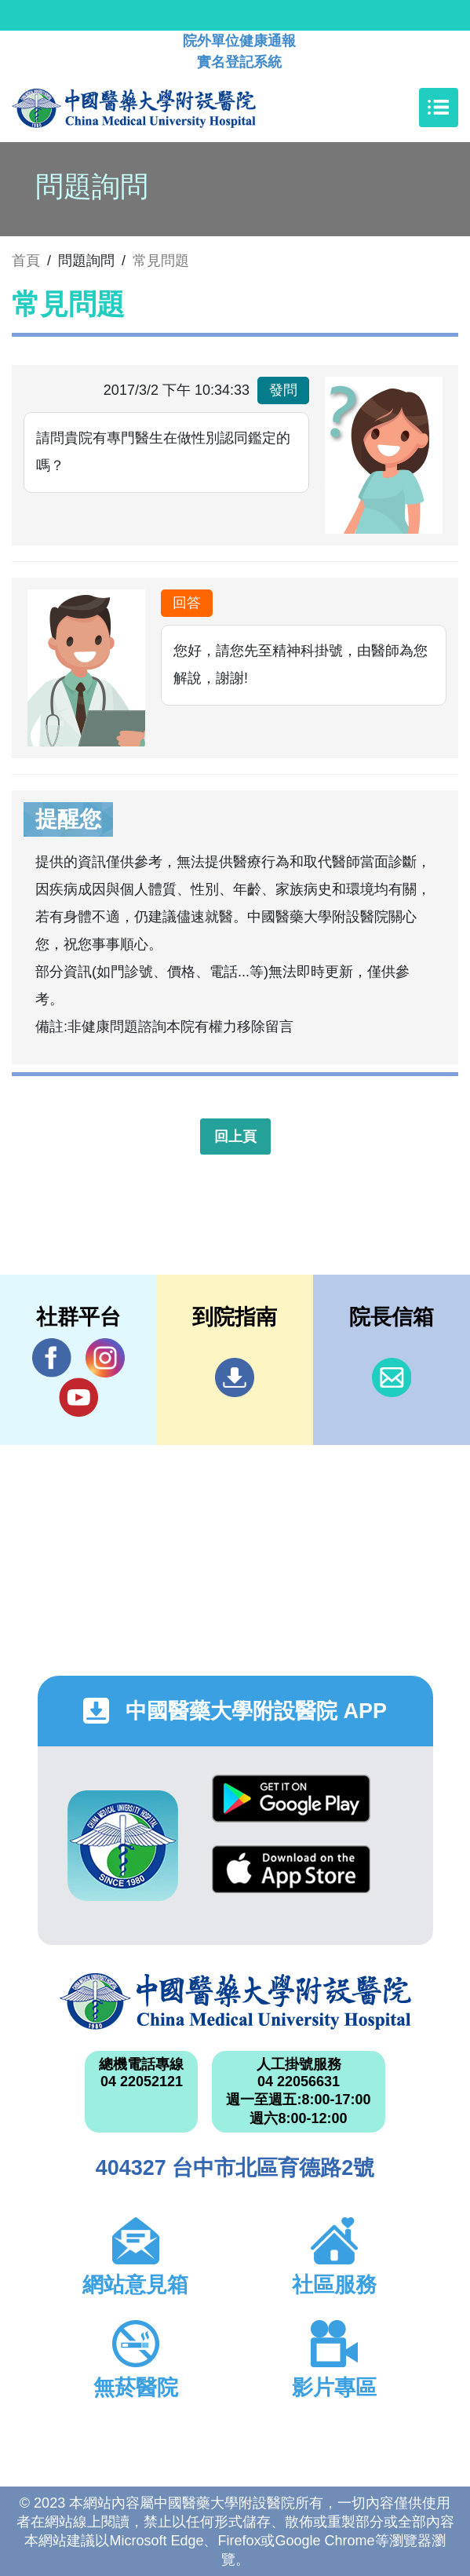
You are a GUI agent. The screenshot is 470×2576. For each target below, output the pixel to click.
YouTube (78, 1396)
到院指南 (234, 1377)
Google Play (291, 1799)
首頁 (26, 260)
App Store (291, 1869)
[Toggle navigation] (438, 107)
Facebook (51, 1357)
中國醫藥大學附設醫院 (235, 2001)
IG (105, 1357)
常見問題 (161, 260)
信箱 (391, 1377)
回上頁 (235, 1136)
